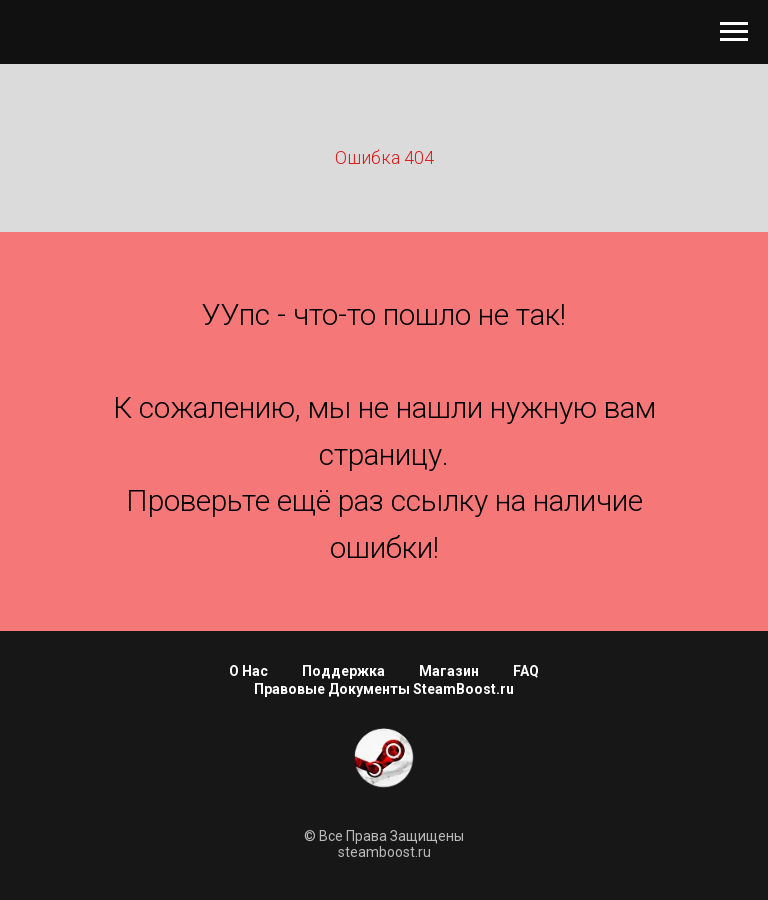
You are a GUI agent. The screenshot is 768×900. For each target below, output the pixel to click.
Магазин (449, 671)
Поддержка (343, 671)
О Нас (248, 671)
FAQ (526, 671)
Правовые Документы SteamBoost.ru (384, 689)
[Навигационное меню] (734, 32)
